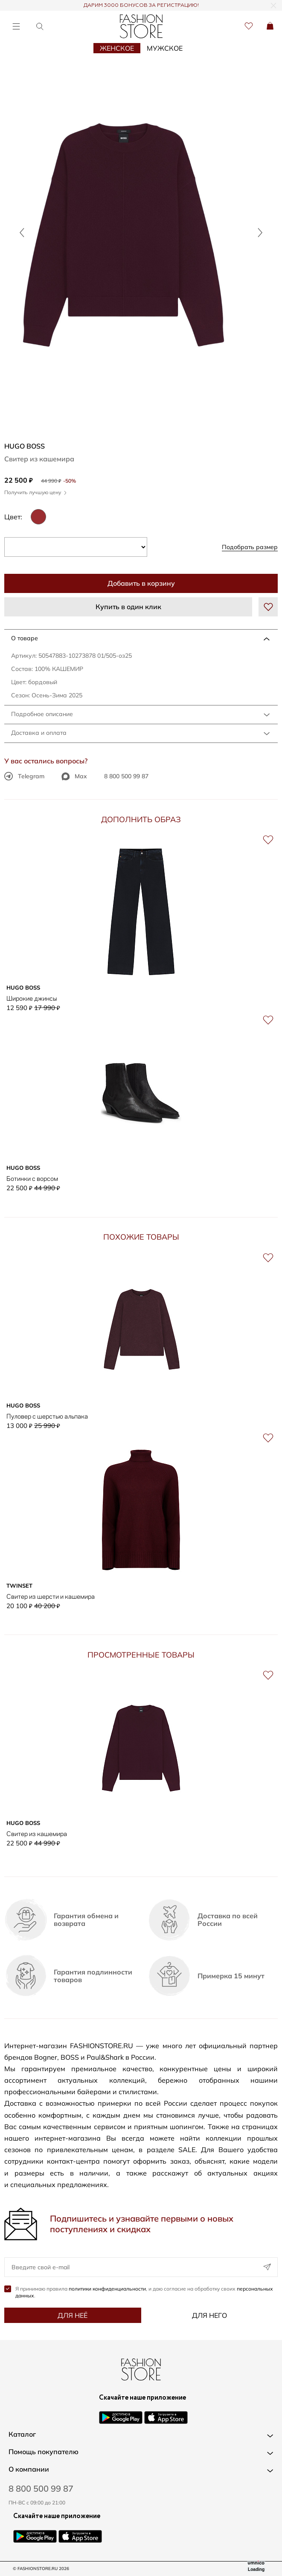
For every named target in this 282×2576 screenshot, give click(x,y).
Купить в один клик (128, 606)
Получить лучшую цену (35, 492)
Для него (209, 2315)
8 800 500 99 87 (126, 776)
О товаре (24, 638)
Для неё (72, 2315)
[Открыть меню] (16, 26)
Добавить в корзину (141, 583)
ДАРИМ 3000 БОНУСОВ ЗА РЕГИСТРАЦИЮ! (141, 5)
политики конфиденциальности (107, 2288)
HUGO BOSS (24, 446)
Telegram (24, 776)
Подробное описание (42, 714)
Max (74, 776)
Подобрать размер (250, 547)
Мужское (165, 48)
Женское (117, 48)
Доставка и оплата (39, 733)
